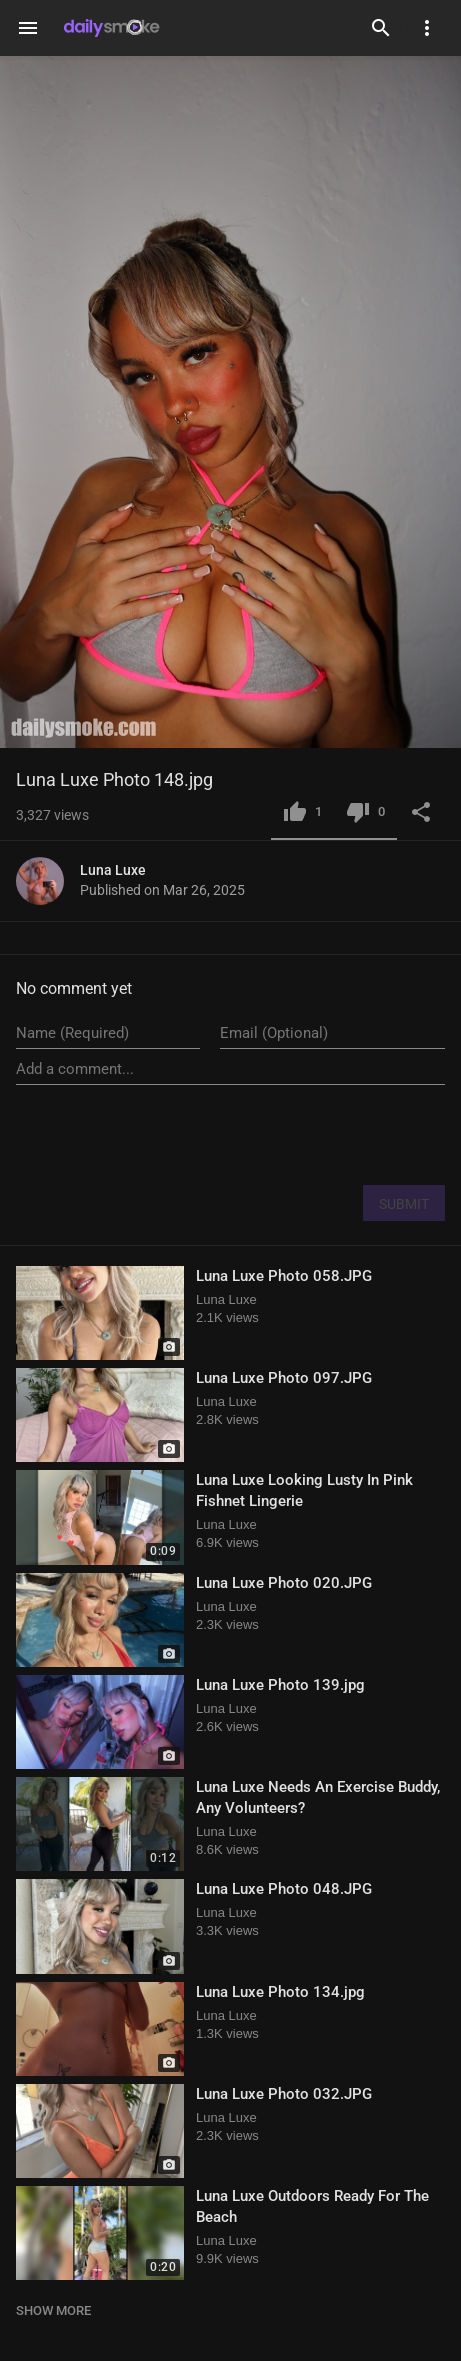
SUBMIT (404, 1204)
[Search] (381, 28)
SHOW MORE (53, 2310)
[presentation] (293, 1134)
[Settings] (427, 28)
